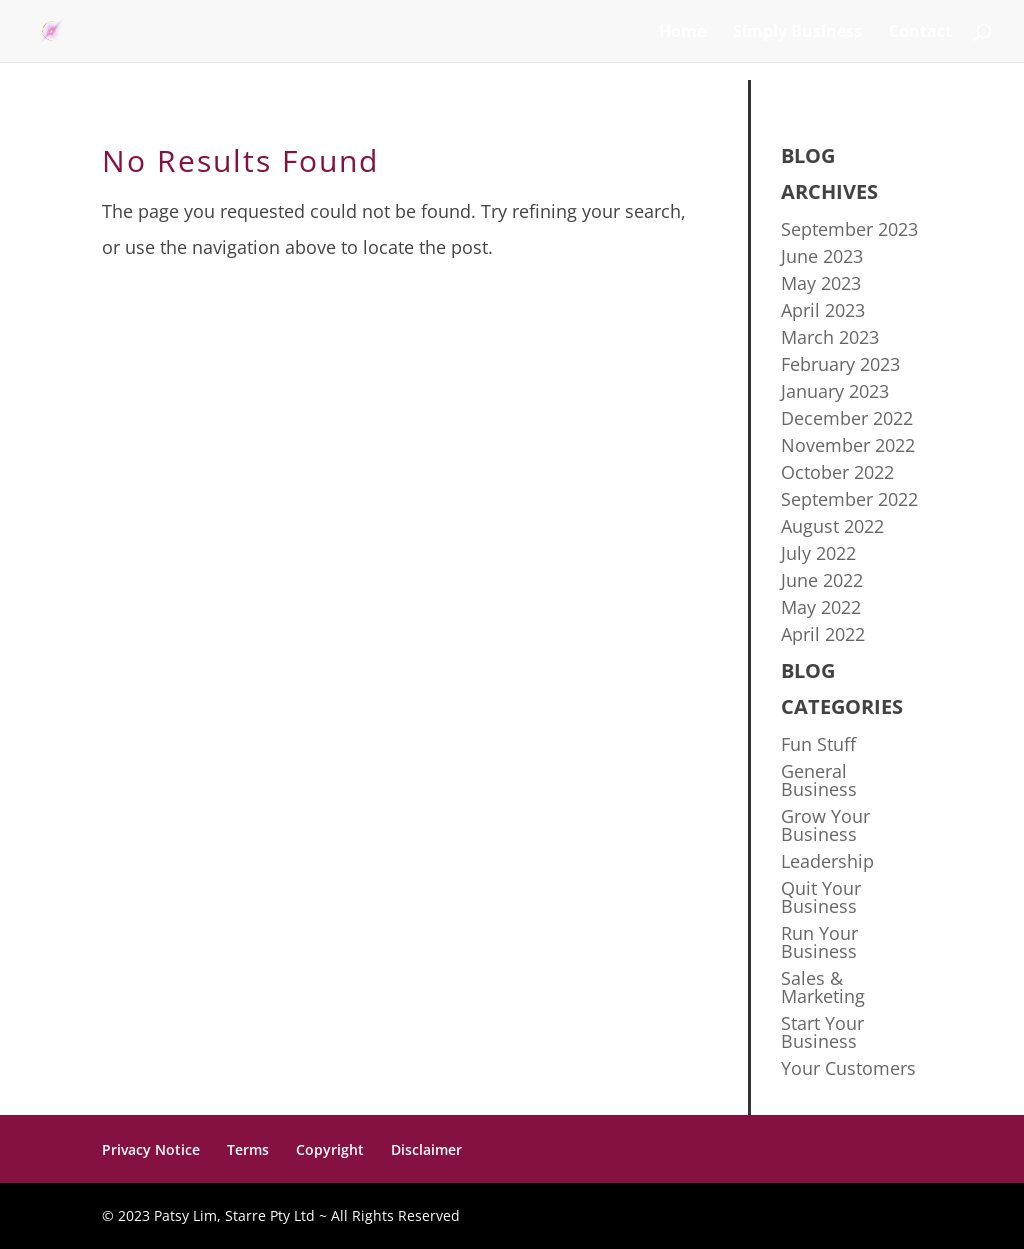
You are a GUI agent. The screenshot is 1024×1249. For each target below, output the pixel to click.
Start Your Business (822, 1032)
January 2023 (835, 391)
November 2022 (848, 445)
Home (682, 33)
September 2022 (849, 499)
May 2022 (821, 607)
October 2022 (837, 472)
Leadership (827, 861)
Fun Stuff (818, 744)
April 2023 (823, 310)
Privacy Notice (151, 1149)
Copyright (330, 1149)
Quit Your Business (821, 897)
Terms (248, 1149)
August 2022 (832, 526)
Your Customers (848, 1068)
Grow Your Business (825, 825)
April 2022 (823, 634)
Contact (920, 33)
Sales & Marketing (823, 987)
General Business (819, 780)
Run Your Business (819, 942)
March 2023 (830, 337)
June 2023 (822, 256)
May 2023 (821, 283)
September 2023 (849, 229)
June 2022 (822, 580)
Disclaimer (426, 1149)
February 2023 (840, 364)
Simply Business (797, 33)
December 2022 (847, 418)
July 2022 (818, 553)
